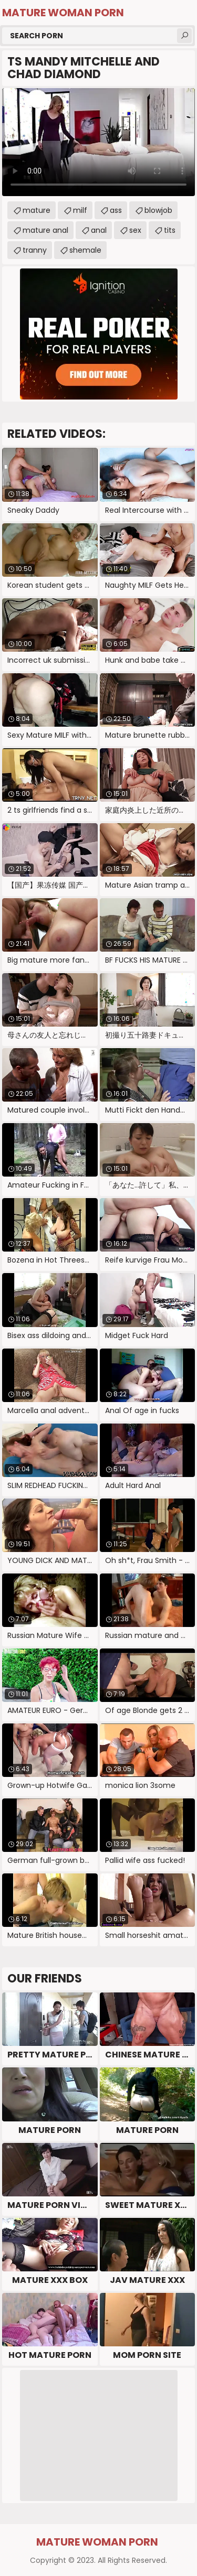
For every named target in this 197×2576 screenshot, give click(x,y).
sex (135, 230)
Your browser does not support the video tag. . (98, 142)
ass (116, 210)
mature (36, 210)
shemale (85, 250)
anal (99, 230)
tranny (35, 250)
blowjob (158, 210)
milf (80, 210)
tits (169, 230)
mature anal (45, 230)
